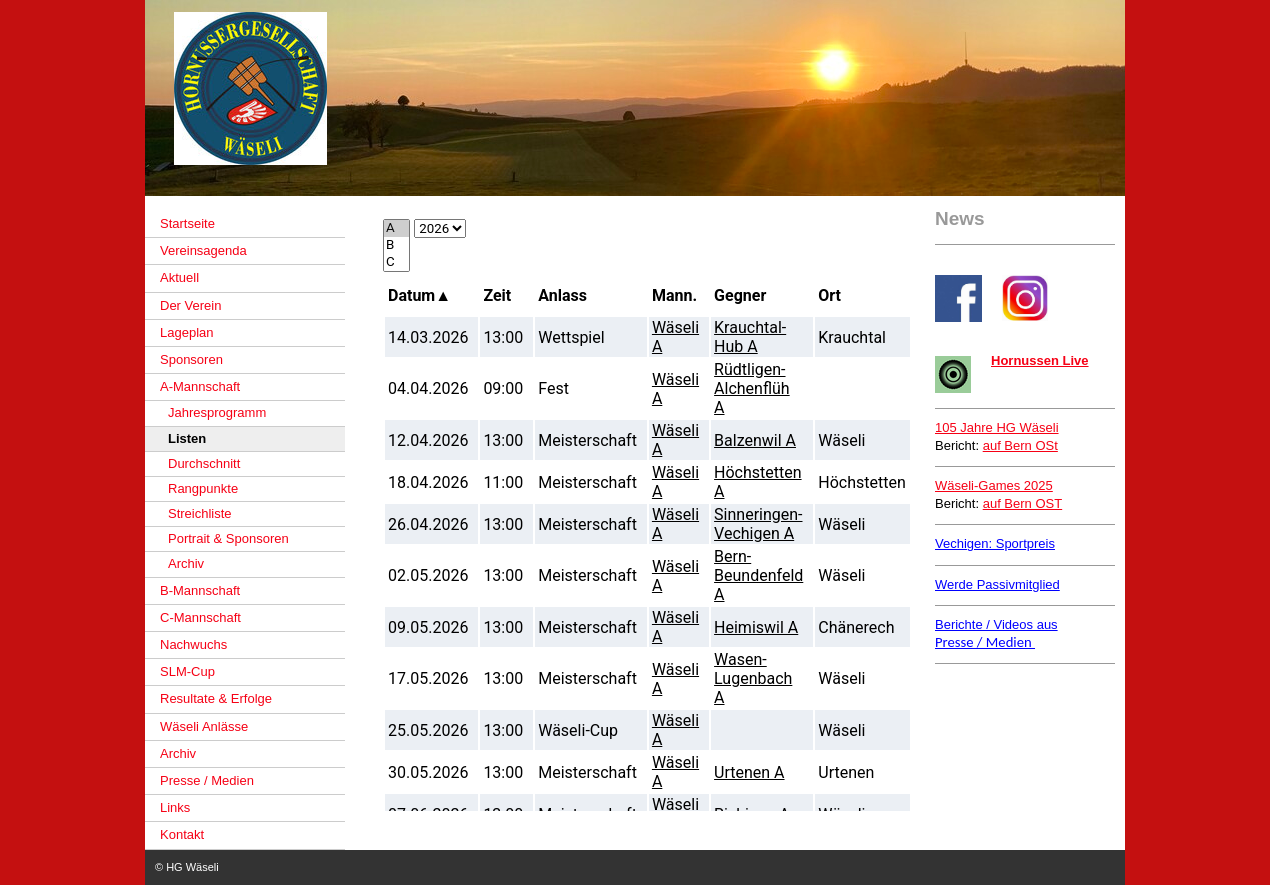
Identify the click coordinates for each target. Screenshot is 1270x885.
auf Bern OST (1022, 503)
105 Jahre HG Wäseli (997, 427)
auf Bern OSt (1020, 445)
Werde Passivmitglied (997, 584)
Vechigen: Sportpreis (995, 543)
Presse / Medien (985, 642)
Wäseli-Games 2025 (994, 485)
